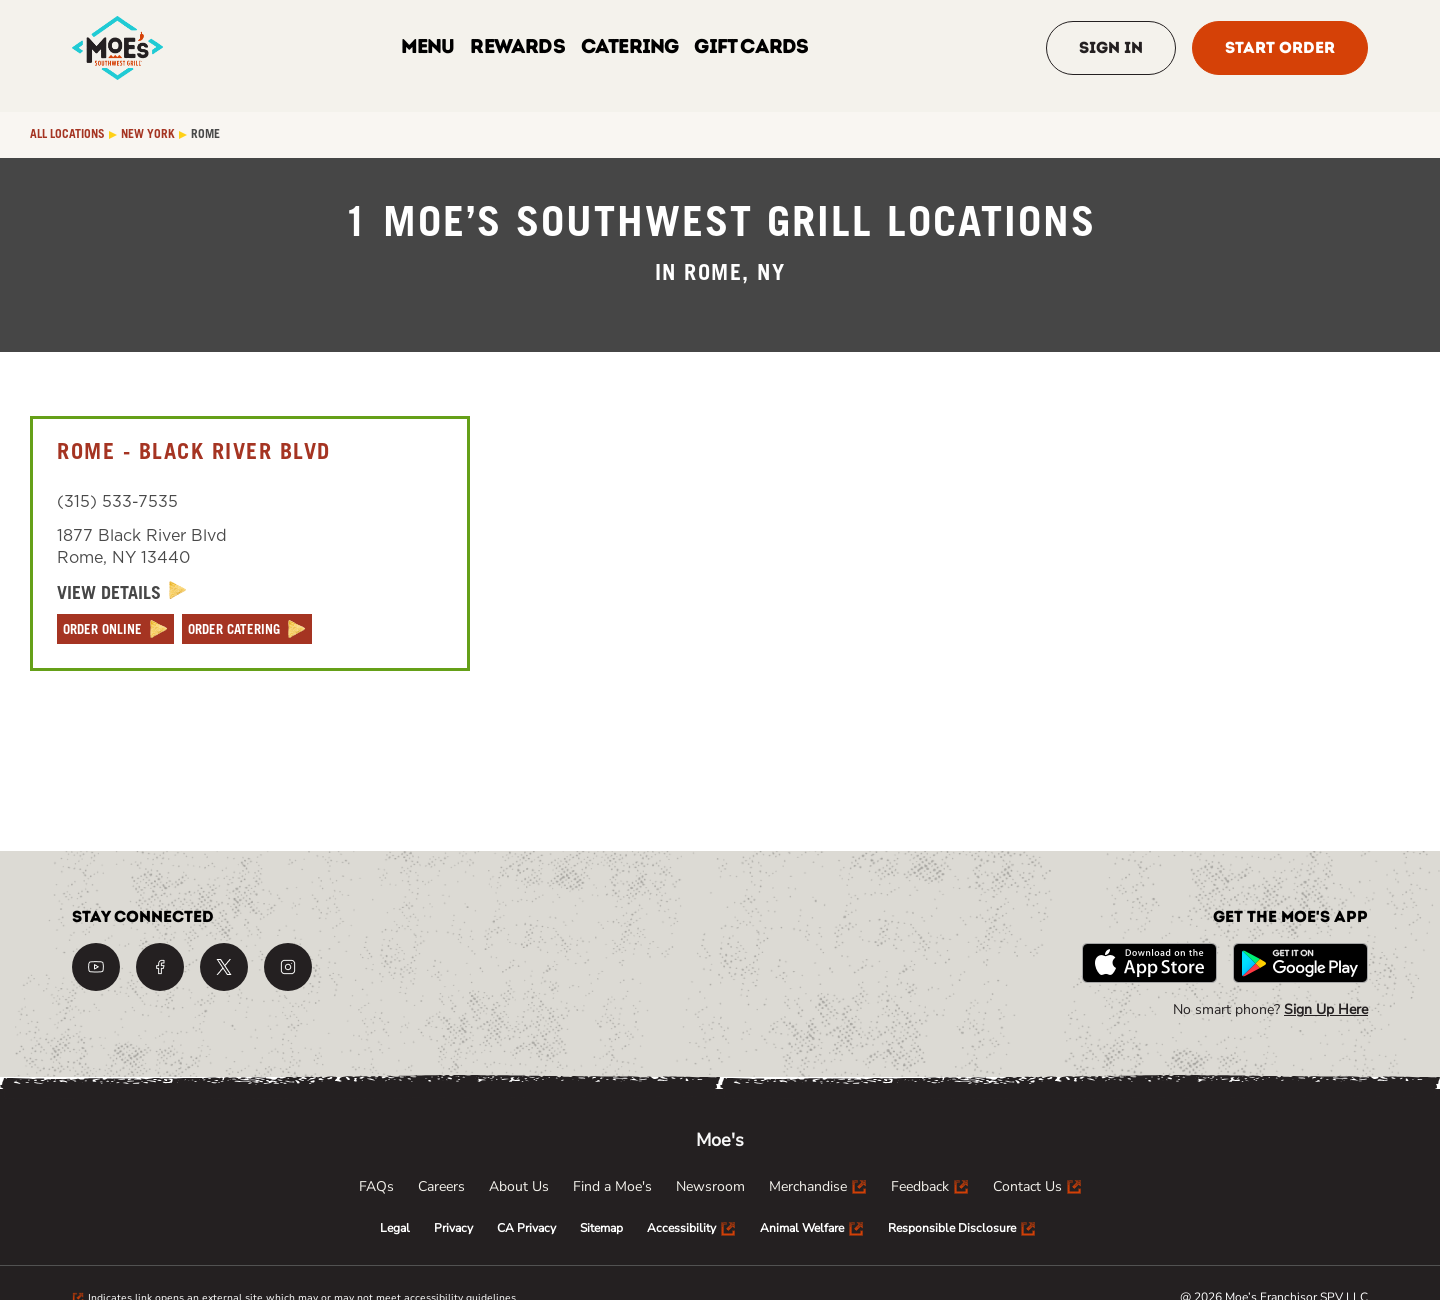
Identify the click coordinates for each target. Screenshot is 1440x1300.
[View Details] (122, 593)
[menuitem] (376, 1187)
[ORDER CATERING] (247, 629)
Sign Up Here (1326, 1009)
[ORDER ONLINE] (115, 629)
